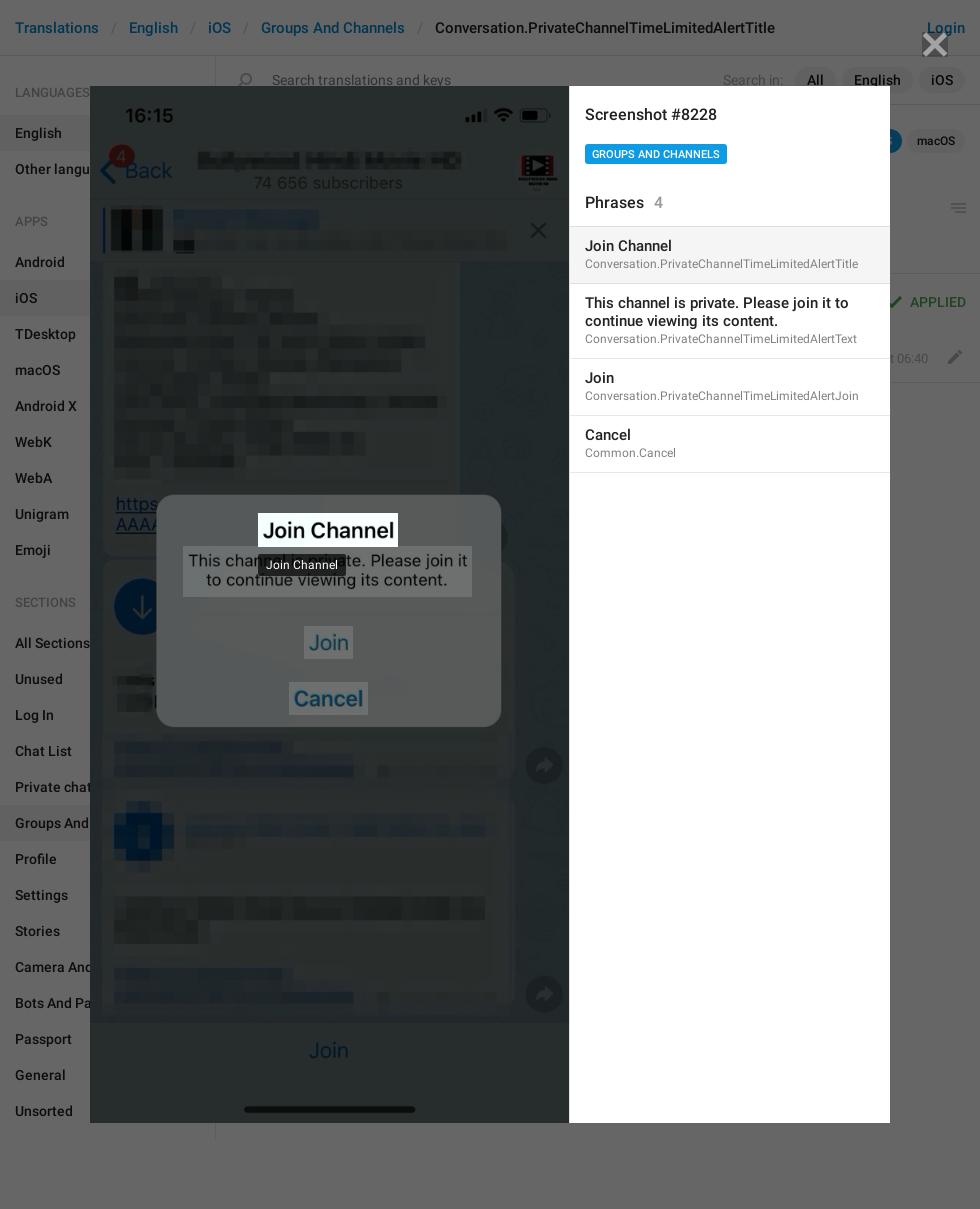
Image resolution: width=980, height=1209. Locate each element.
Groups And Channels (656, 154)
